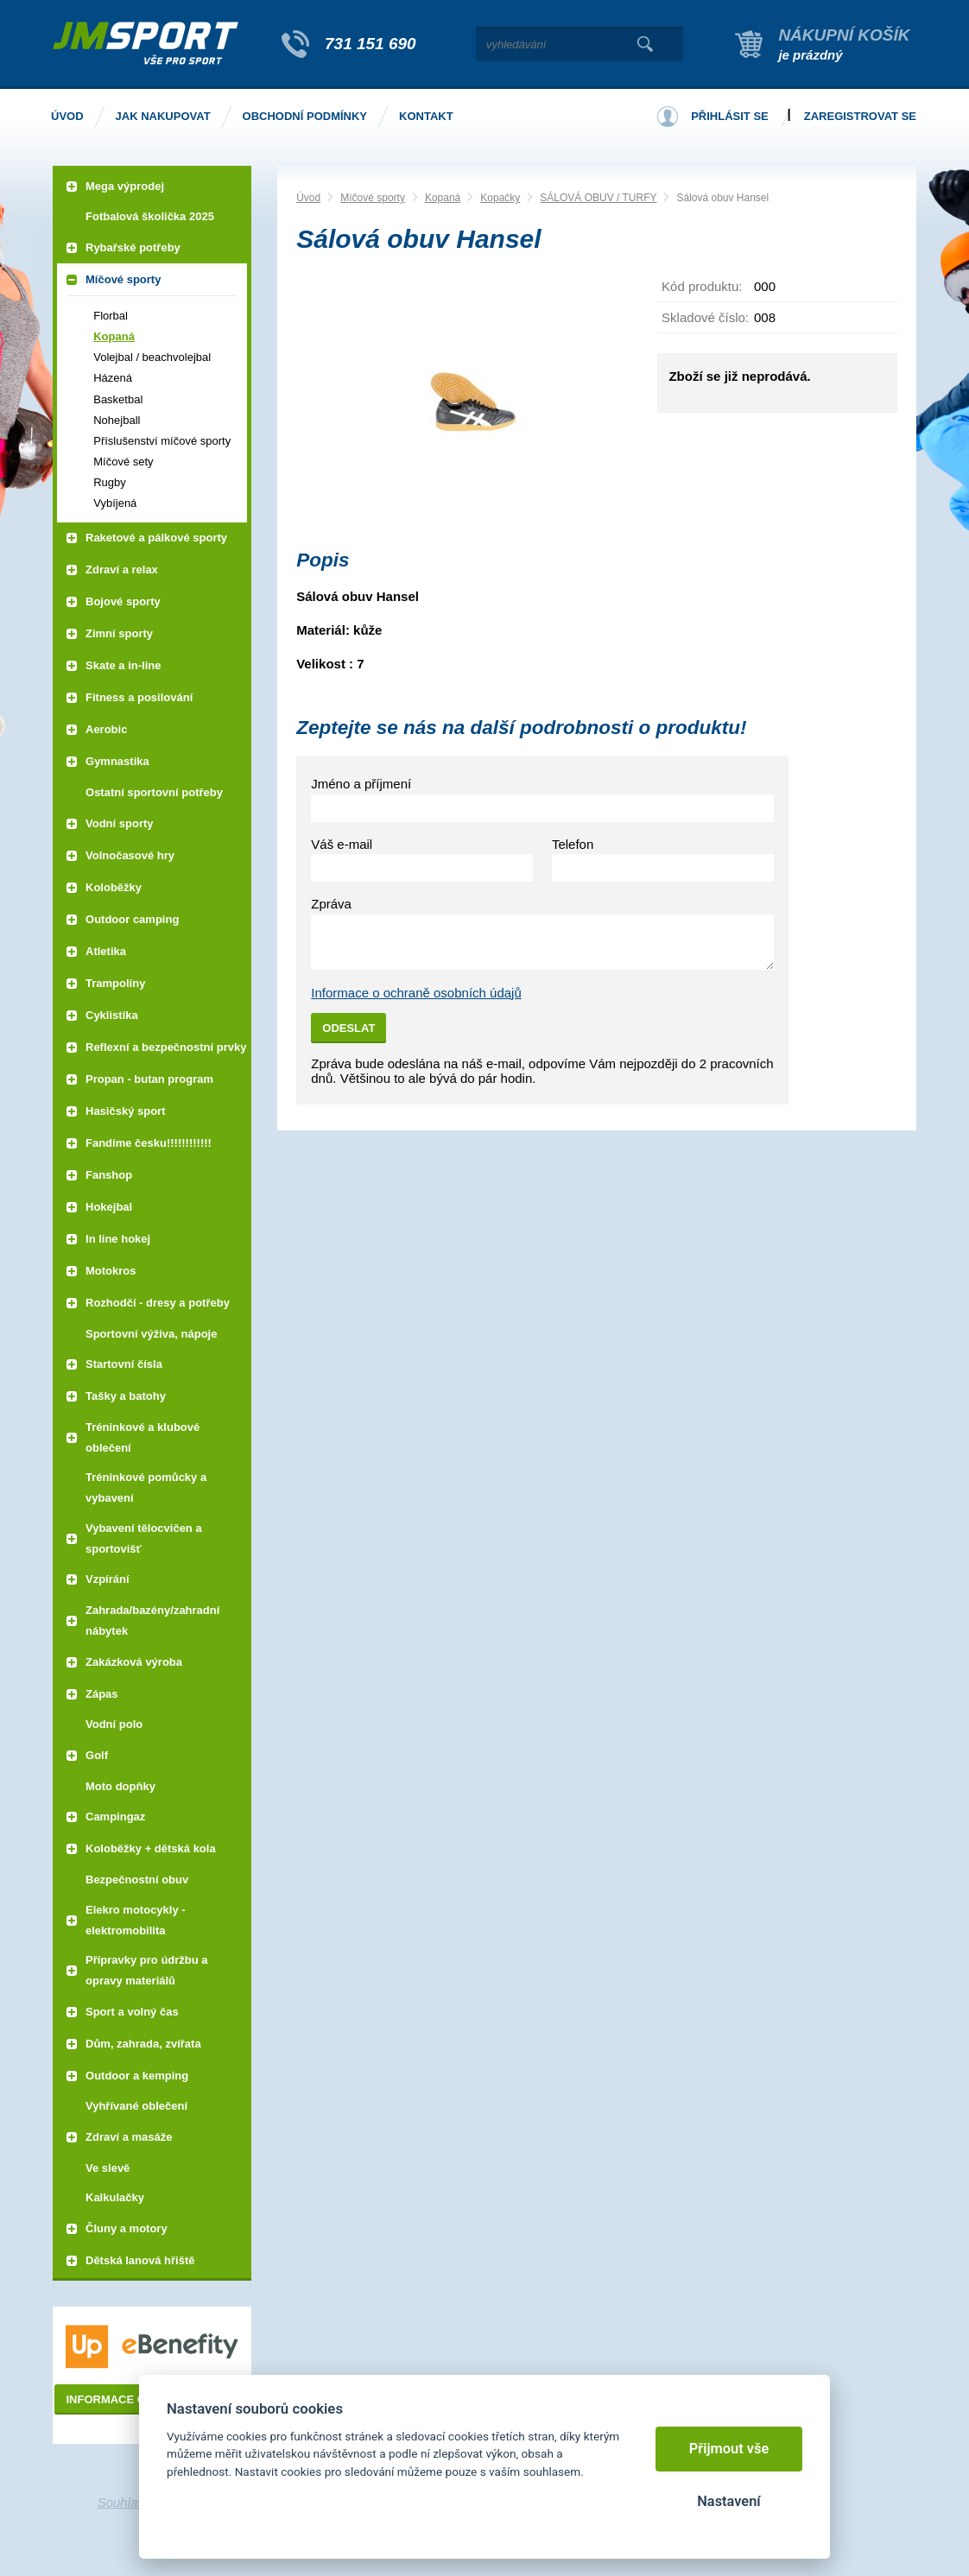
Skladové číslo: (705, 317)
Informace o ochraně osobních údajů (416, 992)
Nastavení (728, 2501)
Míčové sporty (372, 198)
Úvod (308, 198)
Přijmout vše (729, 2448)
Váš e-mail (341, 844)
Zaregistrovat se (860, 116)
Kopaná (442, 198)
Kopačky (500, 198)
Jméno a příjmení (361, 783)
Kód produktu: (702, 286)
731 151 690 (370, 44)
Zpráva (331, 903)
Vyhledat (644, 44)
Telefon (572, 844)
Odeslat (348, 1028)
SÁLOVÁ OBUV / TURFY (598, 198)
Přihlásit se (730, 116)
